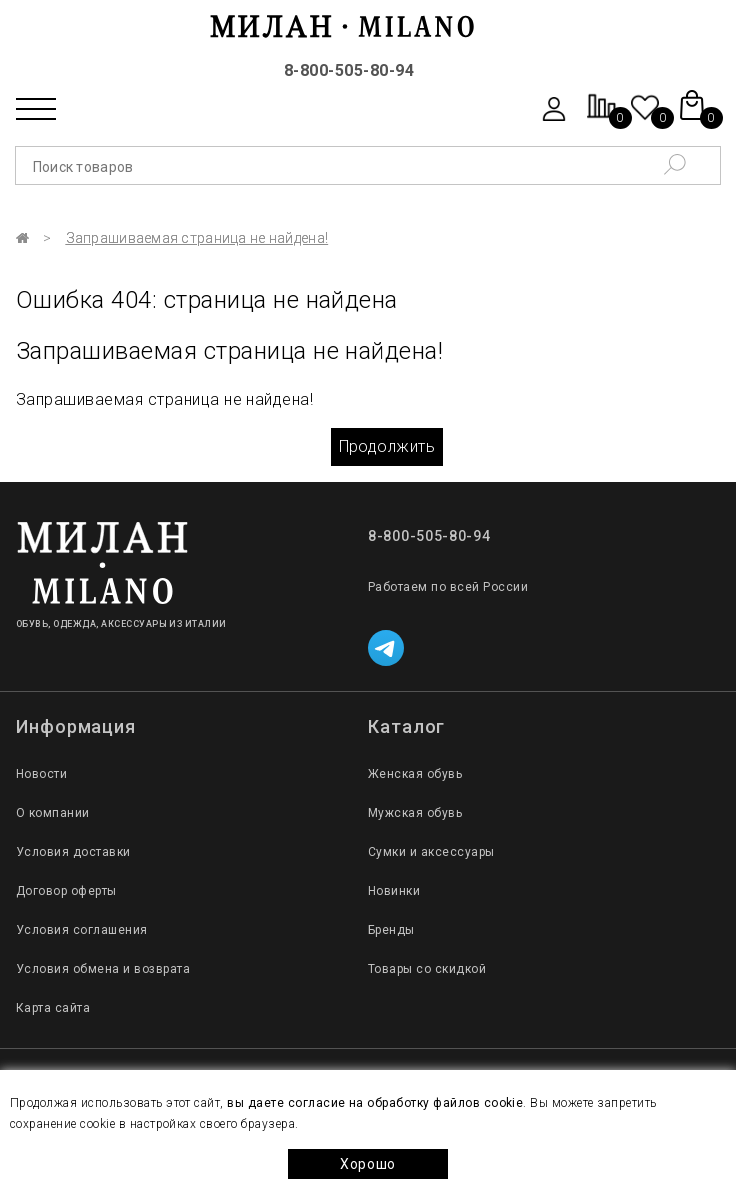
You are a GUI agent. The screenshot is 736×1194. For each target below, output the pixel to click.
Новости (41, 774)
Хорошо (368, 1164)
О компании (53, 813)
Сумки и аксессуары (431, 852)
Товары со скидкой (427, 969)
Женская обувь (415, 774)
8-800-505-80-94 (349, 70)
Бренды (391, 930)
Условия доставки (73, 852)
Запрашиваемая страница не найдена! (197, 238)
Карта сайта (53, 1008)
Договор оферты (66, 891)
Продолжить (387, 446)
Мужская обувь (415, 813)
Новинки (394, 891)
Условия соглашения (82, 930)
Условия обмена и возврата (103, 969)
